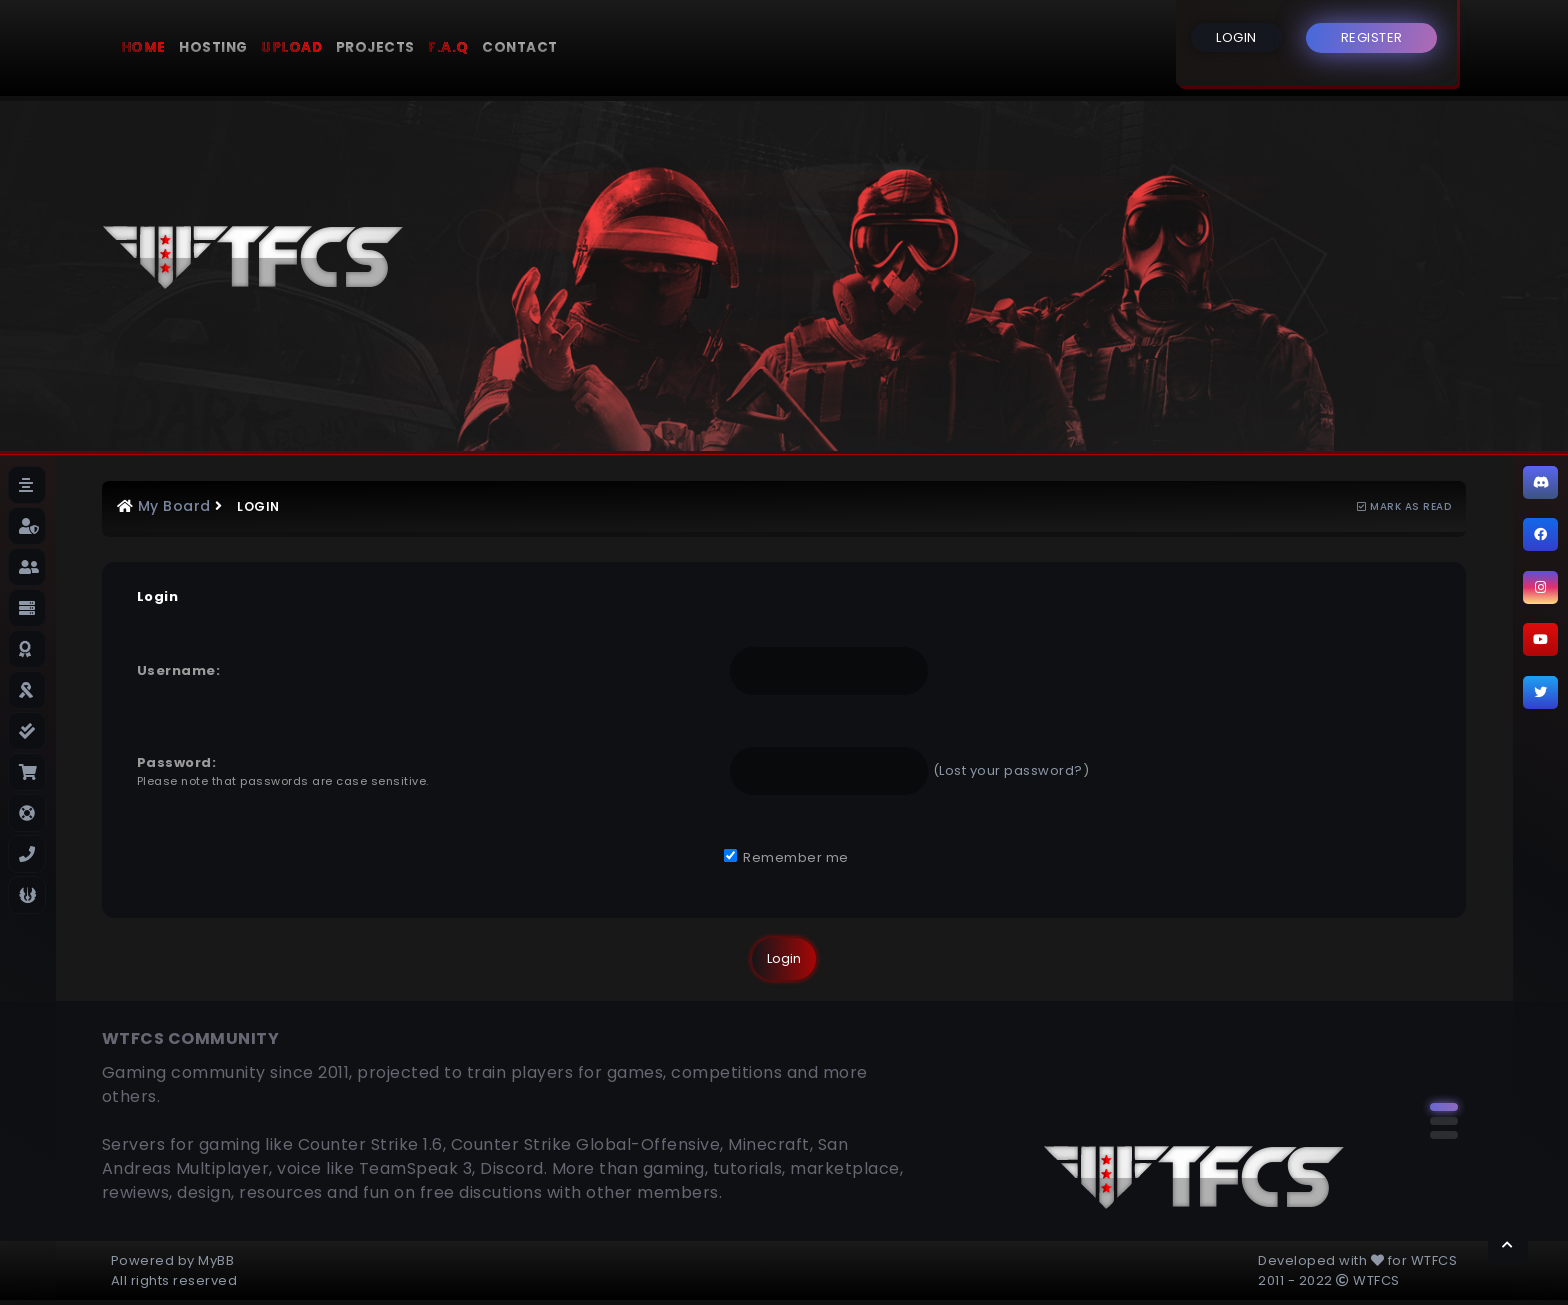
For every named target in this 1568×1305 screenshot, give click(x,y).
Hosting (213, 47)
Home (143, 47)
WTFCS (1434, 1260)
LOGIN (1236, 37)
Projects (375, 47)
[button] (1444, 1107)
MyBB (216, 1260)
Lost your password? (1011, 770)
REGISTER (1372, 37)
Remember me (786, 857)
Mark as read (1404, 506)
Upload (291, 47)
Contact (520, 47)
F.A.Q (448, 47)
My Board (174, 506)
